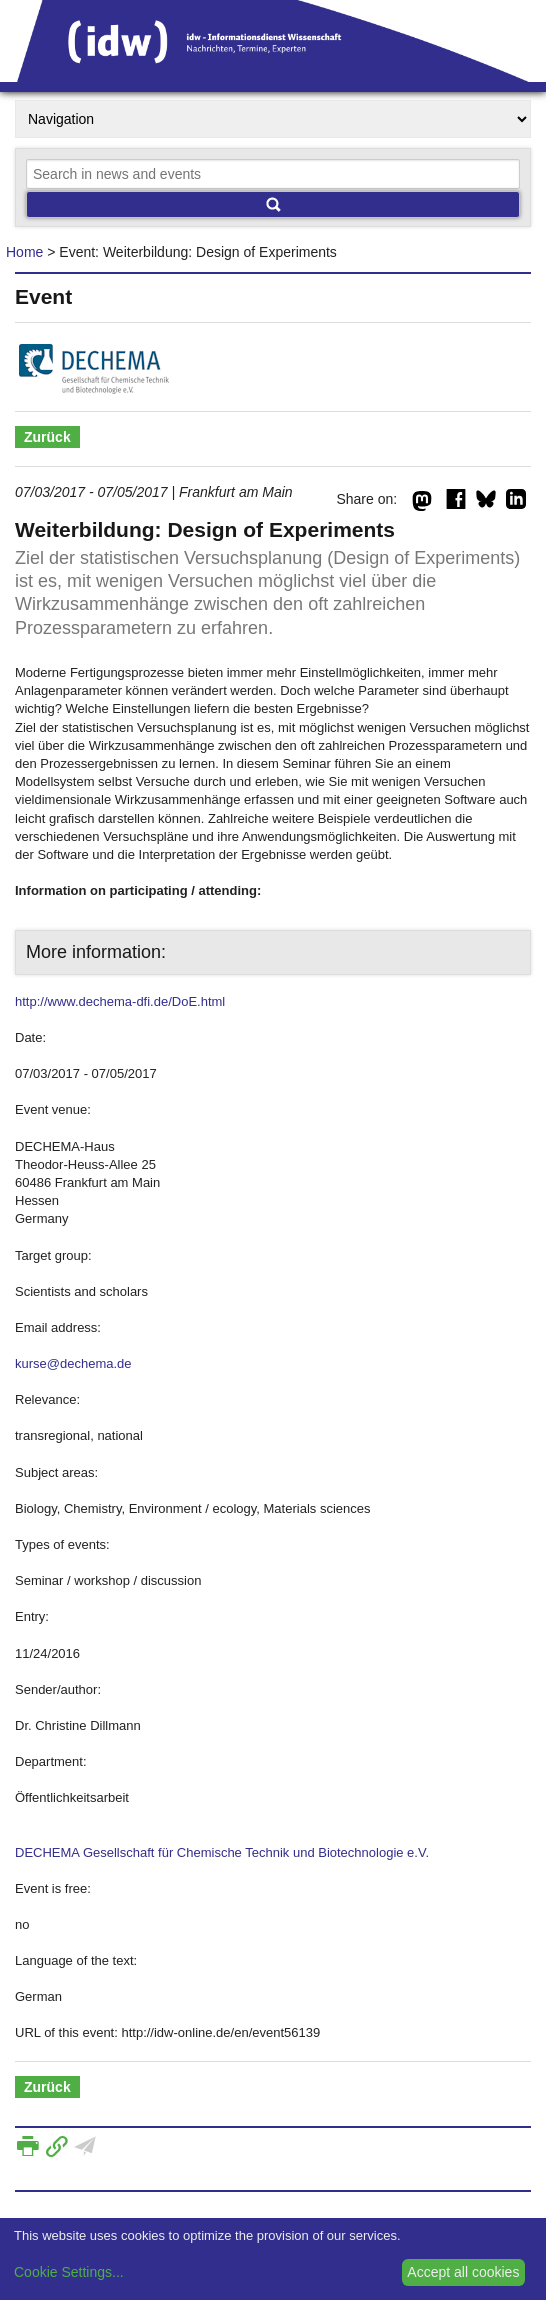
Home (24, 252)
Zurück (47, 437)
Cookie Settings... (69, 2272)
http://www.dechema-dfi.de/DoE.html (120, 1001)
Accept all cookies (463, 2272)
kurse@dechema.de (73, 1363)
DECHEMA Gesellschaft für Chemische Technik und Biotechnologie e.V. (222, 1852)
